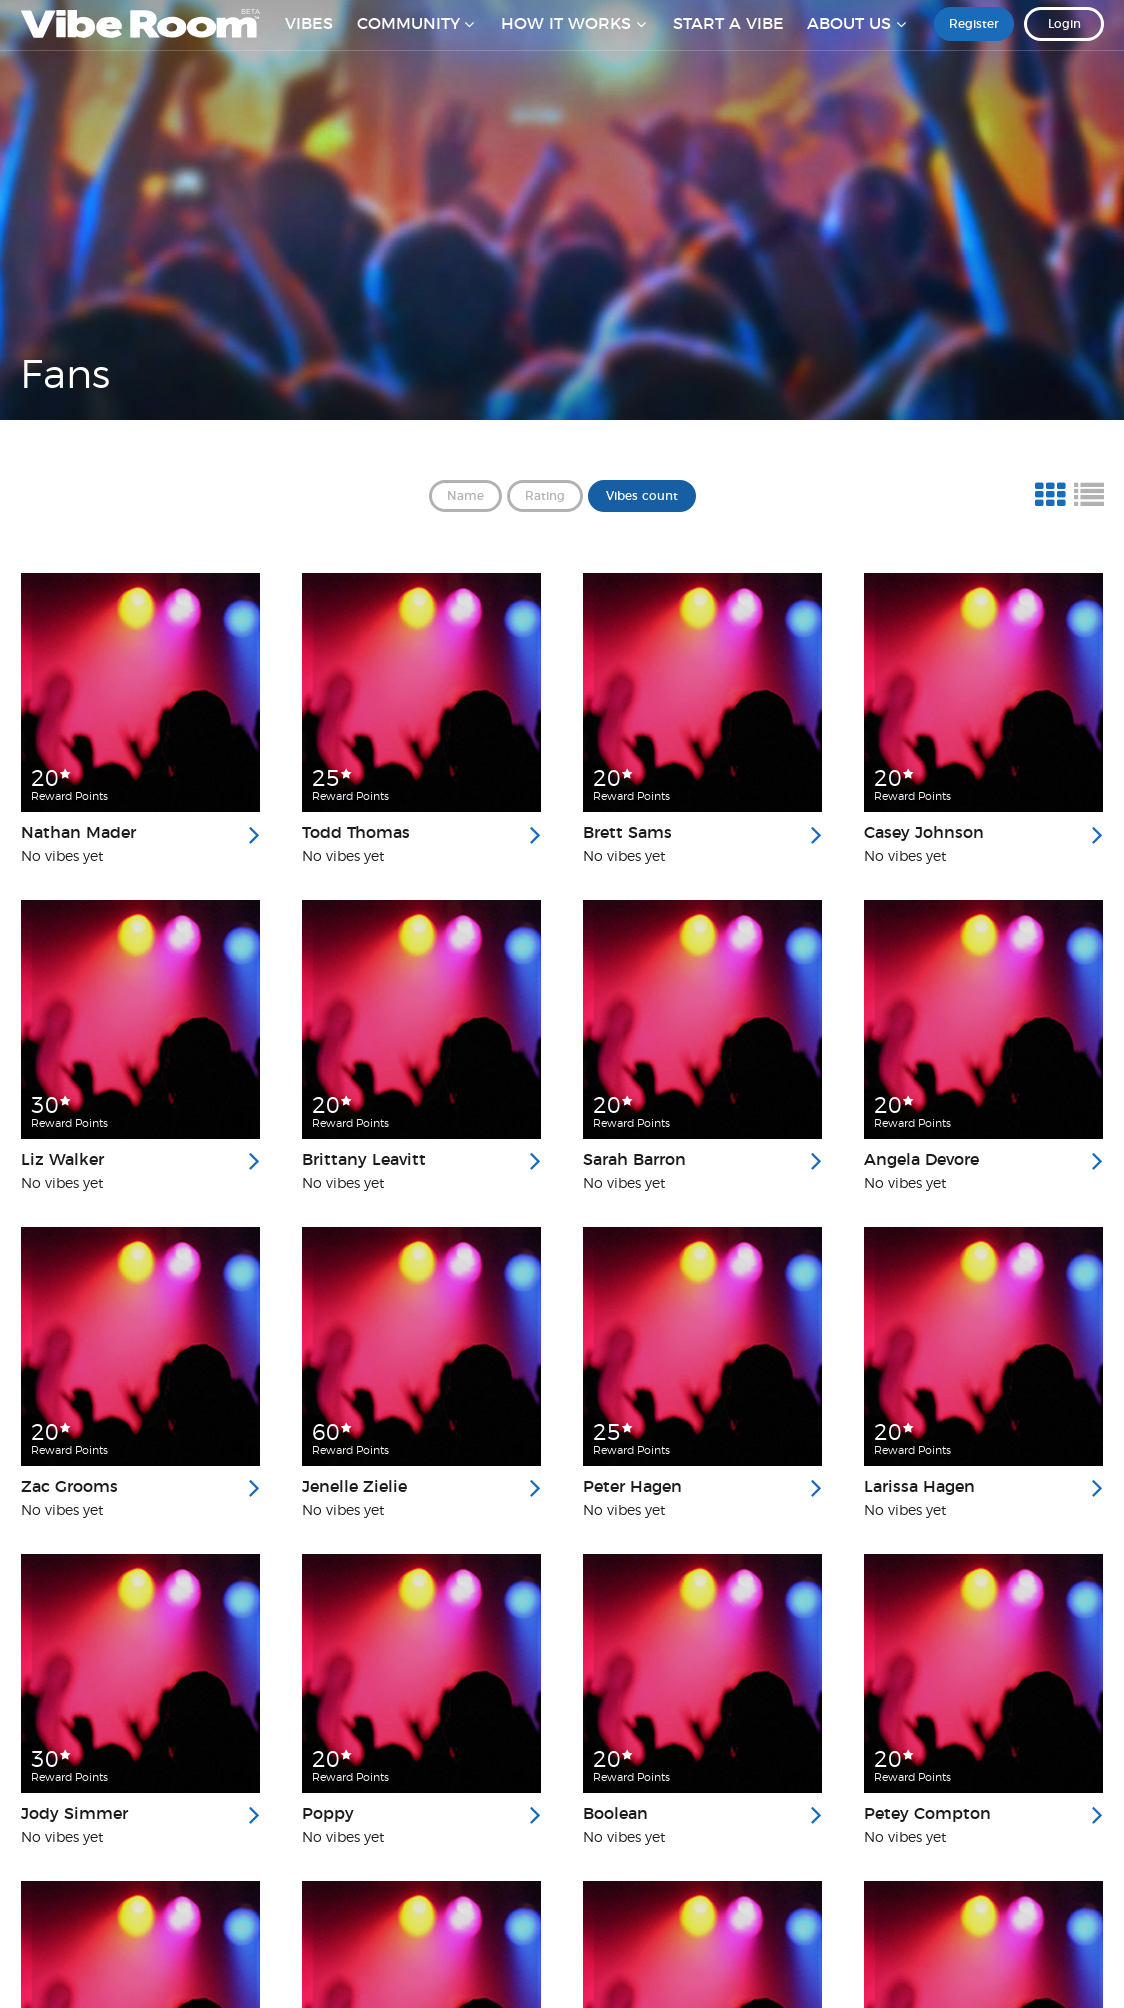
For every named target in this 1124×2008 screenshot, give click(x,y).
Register (974, 39)
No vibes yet (62, 857)
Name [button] (465, 496)
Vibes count (642, 496)
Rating (545, 496)
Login (1064, 39)
